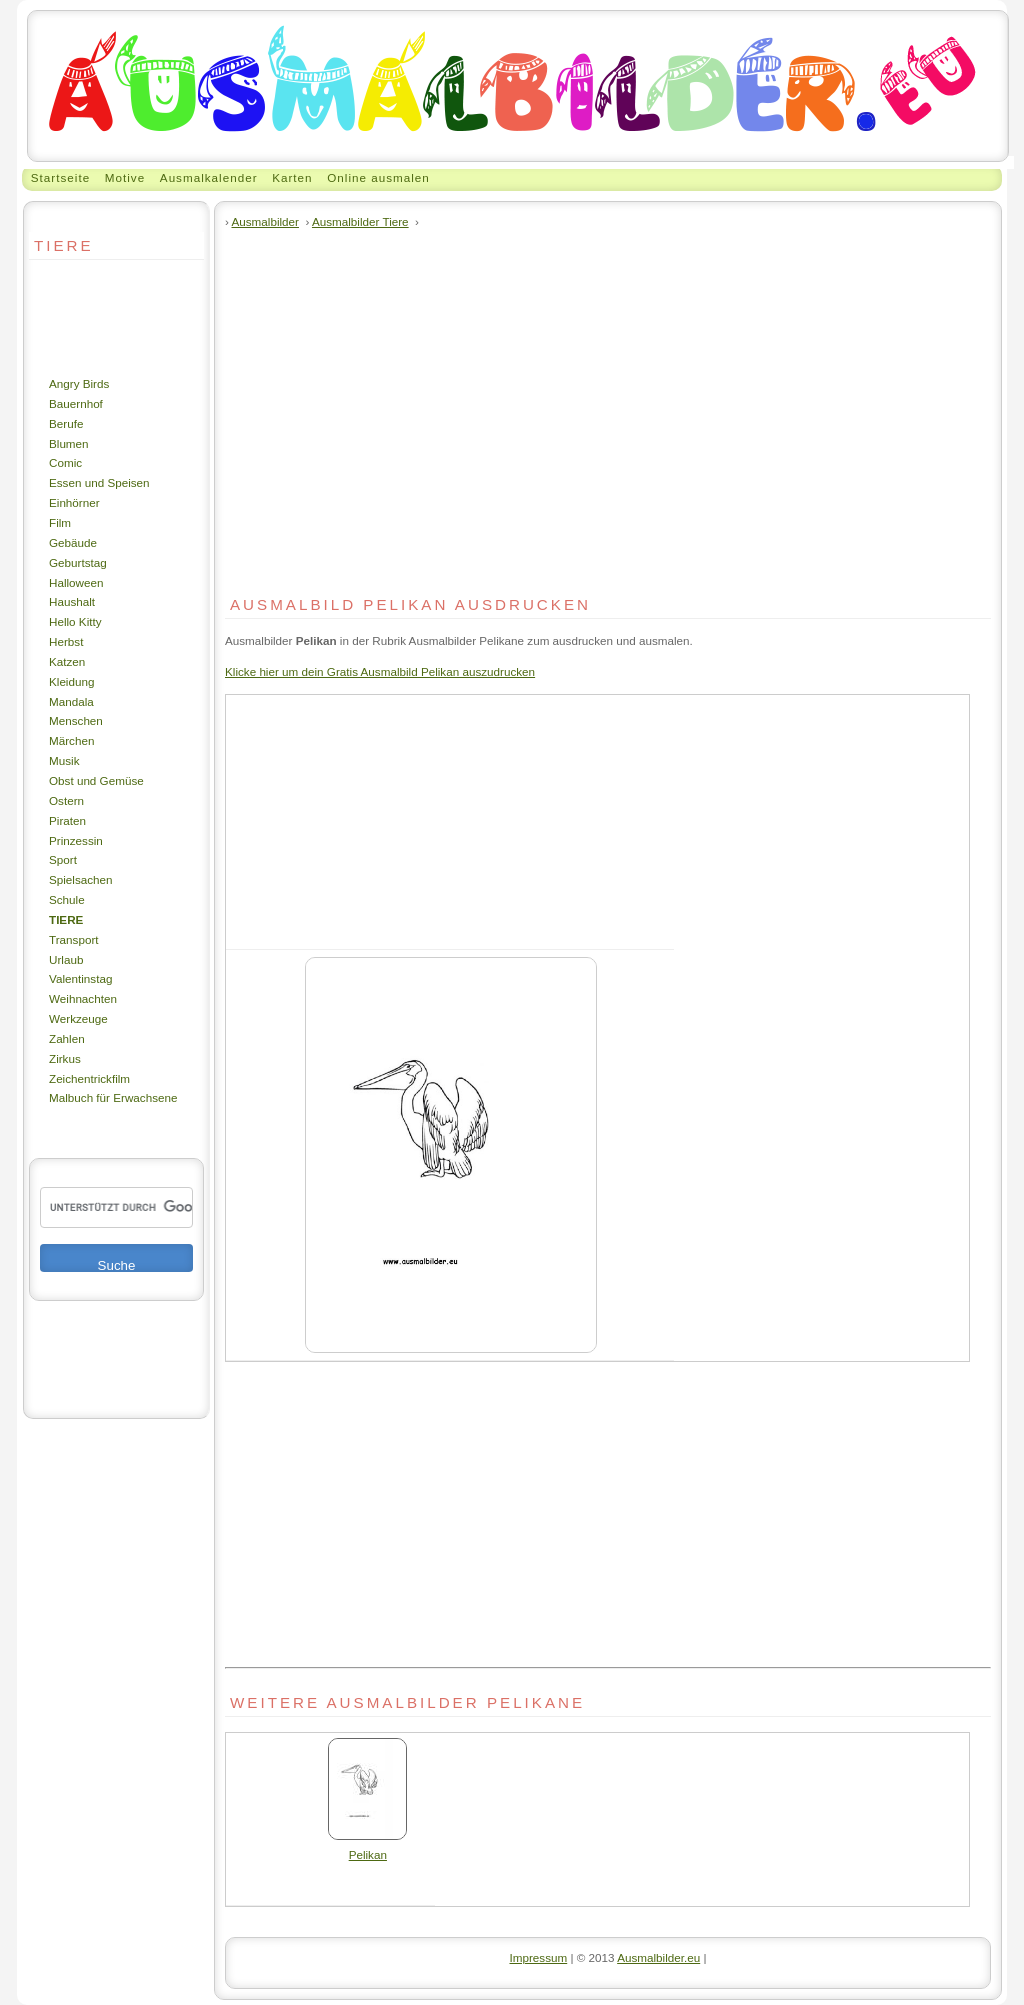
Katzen (67, 661)
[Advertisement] (89, 317)
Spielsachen (81, 879)
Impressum (538, 1957)
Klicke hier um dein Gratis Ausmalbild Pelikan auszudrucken (380, 671)
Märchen (71, 740)
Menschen (76, 720)
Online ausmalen (378, 177)
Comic (65, 462)
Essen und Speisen (99, 482)
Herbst (66, 641)
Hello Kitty (75, 621)
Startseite (60, 177)
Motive (125, 177)
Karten (292, 177)
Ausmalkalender (209, 177)
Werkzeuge (78, 1018)
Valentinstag (80, 978)
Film (60, 522)
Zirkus (65, 1058)
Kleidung (71, 681)
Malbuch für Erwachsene (113, 1097)
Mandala (71, 701)
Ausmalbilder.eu (658, 1957)
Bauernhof (76, 403)
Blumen (69, 443)
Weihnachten (83, 998)
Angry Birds (79, 383)
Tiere (66, 919)
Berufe (66, 423)
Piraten (67, 820)
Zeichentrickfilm (89, 1078)
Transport (74, 939)
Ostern (66, 800)
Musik (64, 760)
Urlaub (66, 959)
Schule (67, 899)
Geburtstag (78, 562)
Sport (63, 859)
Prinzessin (76, 840)
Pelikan (367, 1847)
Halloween (76, 582)
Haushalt (72, 601)
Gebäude (73, 542)
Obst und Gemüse (96, 780)
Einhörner (74, 502)
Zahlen (67, 1038)
